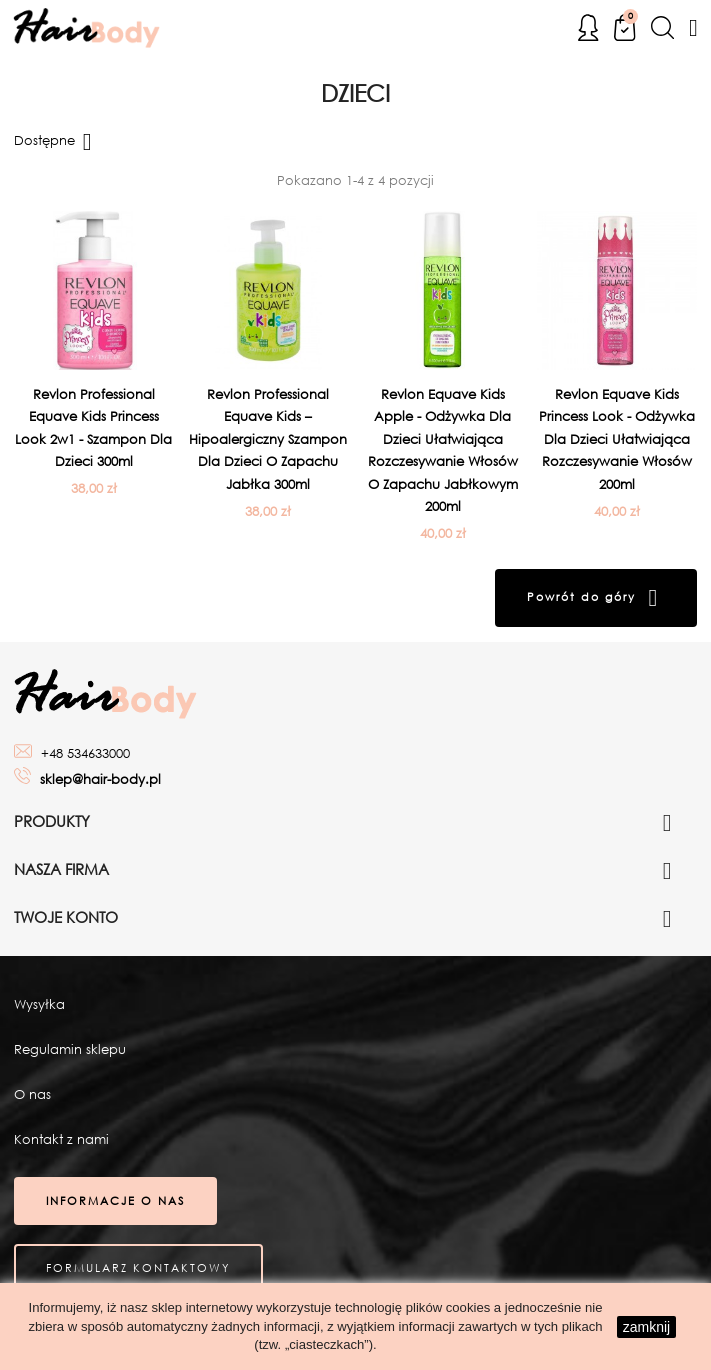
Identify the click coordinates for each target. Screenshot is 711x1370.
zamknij (646, 1327)
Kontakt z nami (61, 1139)
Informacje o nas (115, 1201)
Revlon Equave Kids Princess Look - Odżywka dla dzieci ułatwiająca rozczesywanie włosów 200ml (617, 439)
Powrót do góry (596, 598)
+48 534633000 (85, 753)
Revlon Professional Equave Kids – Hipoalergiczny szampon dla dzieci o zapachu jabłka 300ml (268, 439)
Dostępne (56, 142)
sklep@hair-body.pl (100, 779)
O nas (32, 1094)
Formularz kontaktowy (138, 1268)
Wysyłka (39, 1004)
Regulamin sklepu (70, 1049)
